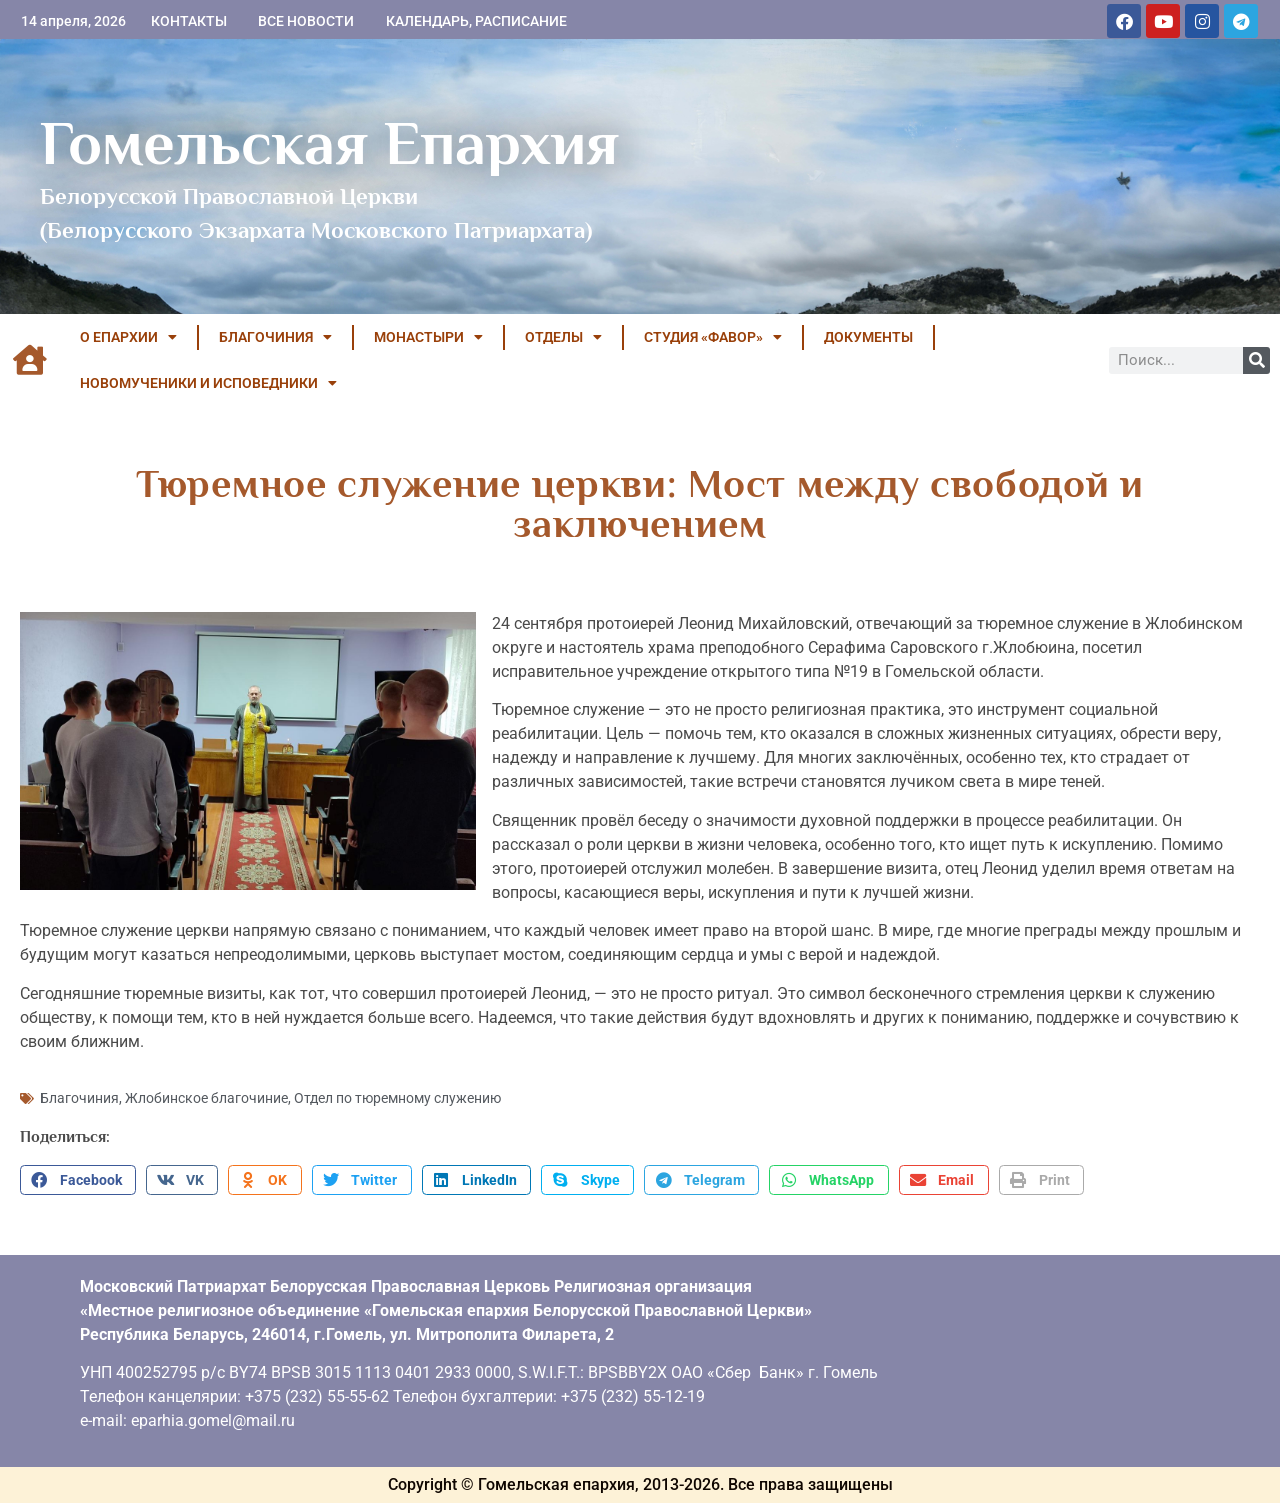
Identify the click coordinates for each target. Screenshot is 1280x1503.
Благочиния (79, 1098)
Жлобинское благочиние (206, 1098)
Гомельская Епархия (329, 143)
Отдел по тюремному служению (397, 1098)
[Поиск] (1256, 360)
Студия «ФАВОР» (713, 337)
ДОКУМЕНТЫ (868, 337)
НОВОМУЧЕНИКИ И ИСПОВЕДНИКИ (208, 383)
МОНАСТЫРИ (428, 337)
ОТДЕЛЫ (563, 337)
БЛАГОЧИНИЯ (275, 337)
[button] (78, 1180)
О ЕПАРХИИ (128, 337)
